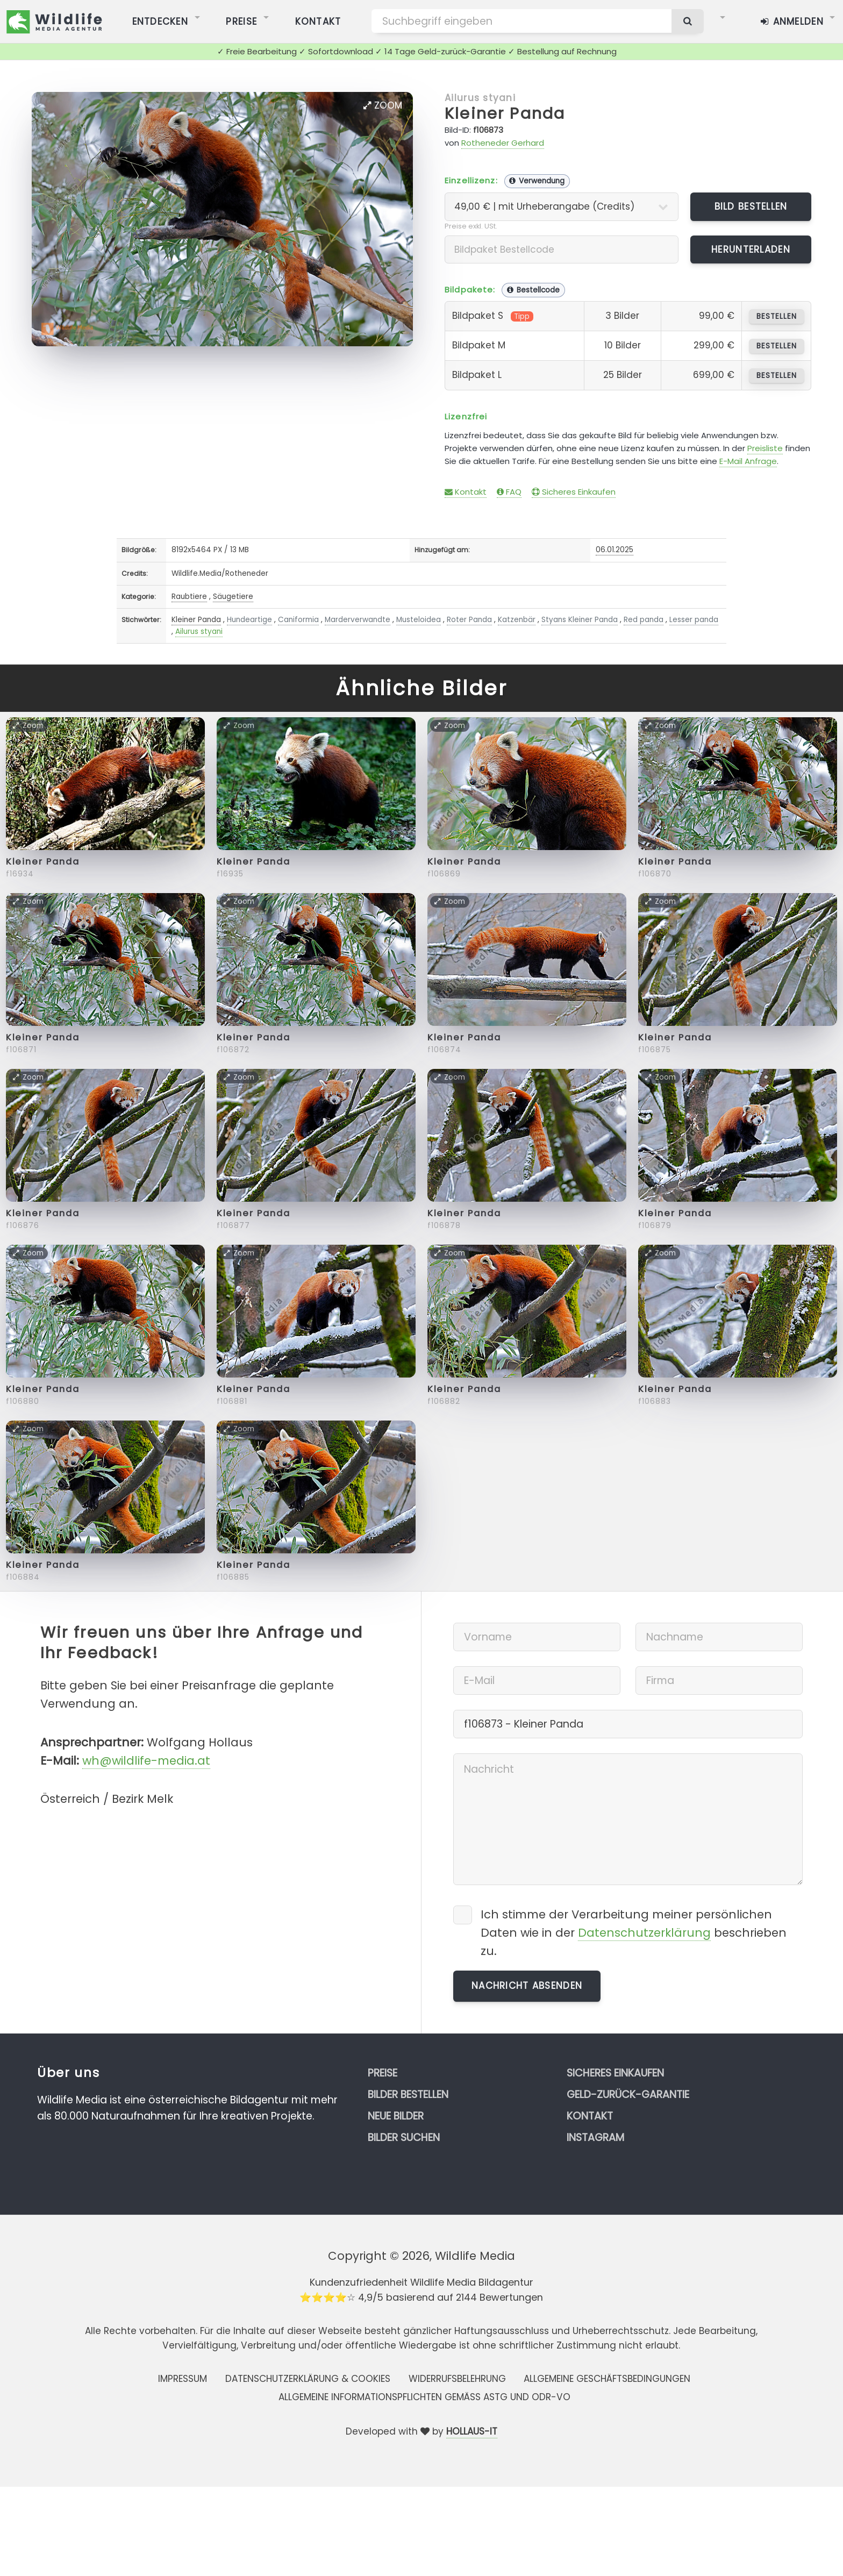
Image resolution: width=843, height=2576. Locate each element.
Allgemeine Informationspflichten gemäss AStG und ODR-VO (424, 2397)
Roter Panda (469, 620)
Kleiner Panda (505, 113)
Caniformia (298, 620)
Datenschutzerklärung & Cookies (307, 2378)
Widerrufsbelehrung (457, 2378)
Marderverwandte (357, 620)
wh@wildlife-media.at (146, 1760)
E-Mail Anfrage (748, 461)
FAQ (509, 491)
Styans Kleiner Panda (579, 620)
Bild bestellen (751, 206)
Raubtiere (189, 596)
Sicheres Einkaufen (574, 491)
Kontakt (466, 491)
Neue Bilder (396, 2116)
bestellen (776, 316)
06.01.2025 (614, 550)
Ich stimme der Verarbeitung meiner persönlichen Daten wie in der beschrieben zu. (634, 1933)
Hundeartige (249, 620)
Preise (382, 2073)
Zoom (382, 105)
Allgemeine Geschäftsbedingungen (607, 2378)
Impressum (182, 2378)
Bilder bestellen (408, 2094)
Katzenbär (516, 620)
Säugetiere (233, 596)
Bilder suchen (404, 2137)
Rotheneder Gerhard (502, 142)
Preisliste (765, 448)
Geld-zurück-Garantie (628, 2094)
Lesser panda (693, 620)
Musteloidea (418, 620)
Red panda (643, 620)
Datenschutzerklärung (644, 1932)
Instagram (595, 2137)
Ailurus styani (480, 97)
